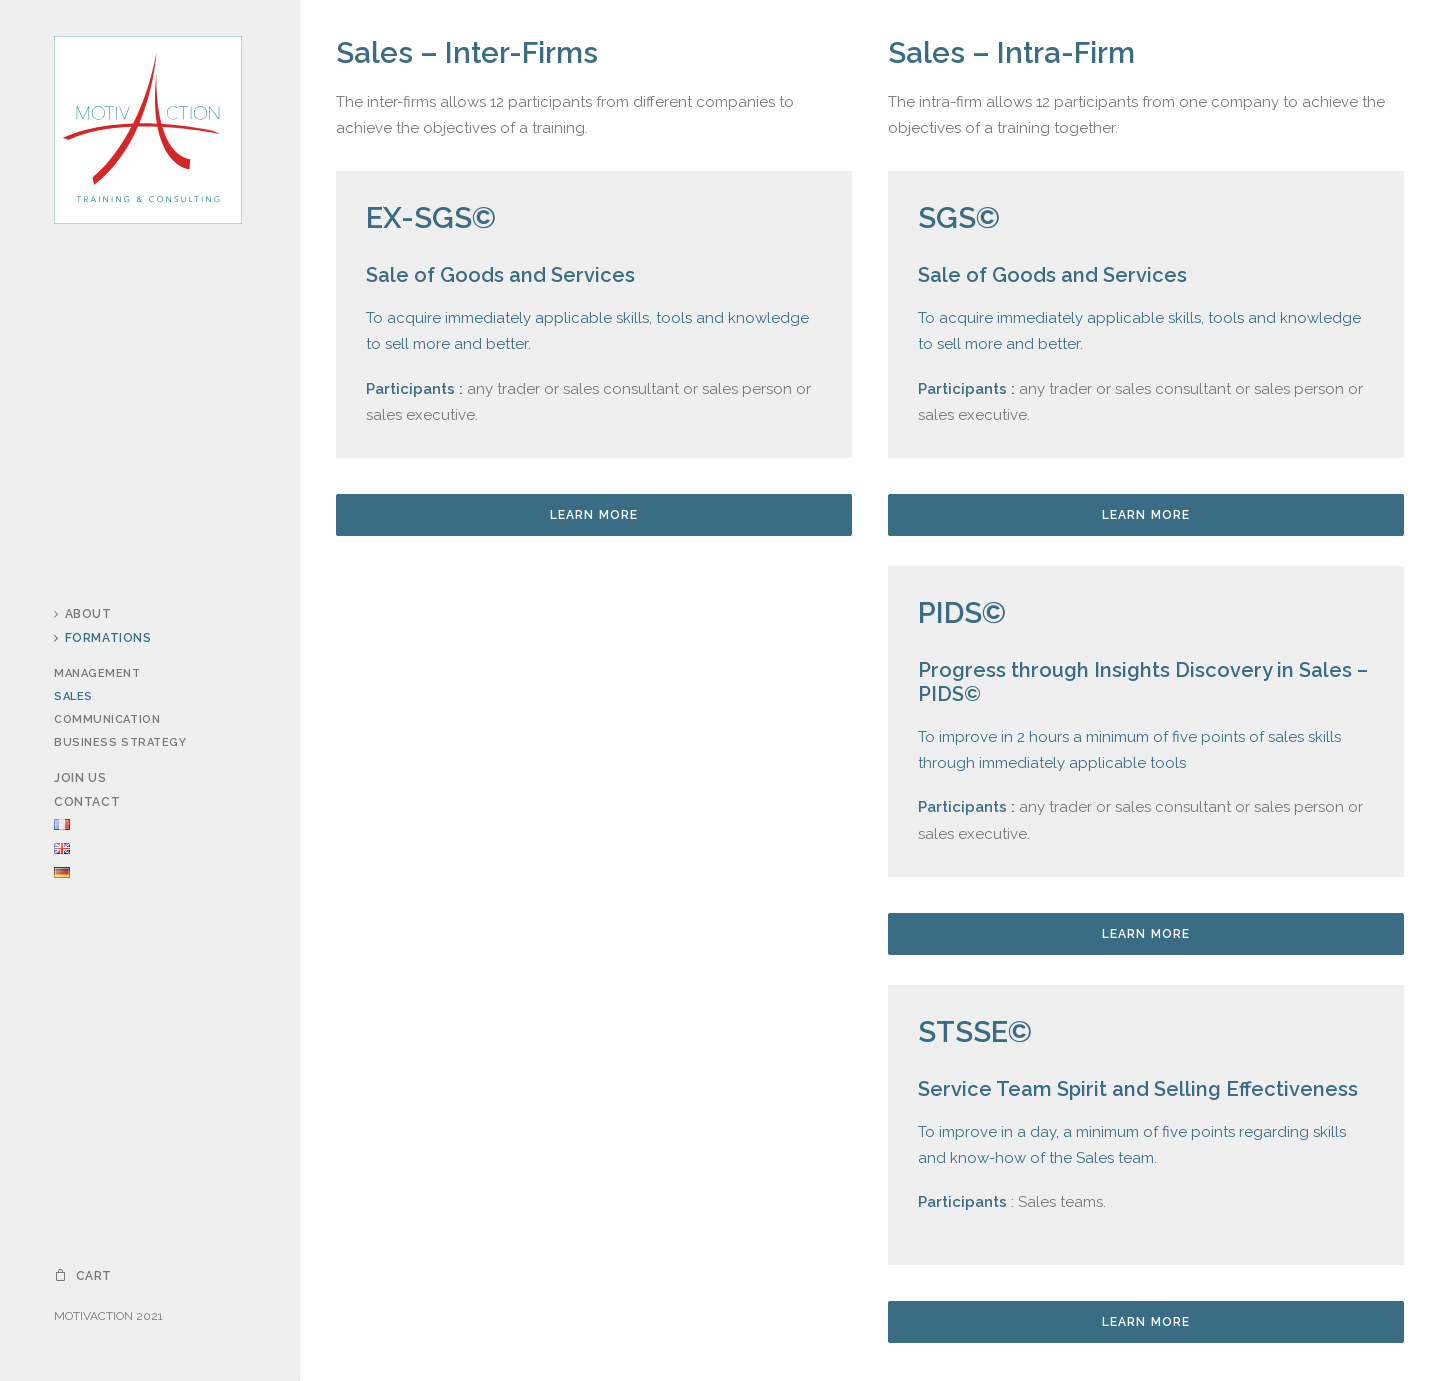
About (83, 614)
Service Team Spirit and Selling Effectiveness (1138, 1089)
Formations (103, 638)
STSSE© (975, 1032)
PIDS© (962, 613)
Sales (73, 696)
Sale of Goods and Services (500, 275)
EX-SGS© (431, 218)
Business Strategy (120, 742)
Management (97, 673)
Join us (80, 778)
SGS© (959, 218)
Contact (87, 802)
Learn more (594, 515)
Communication (107, 719)
